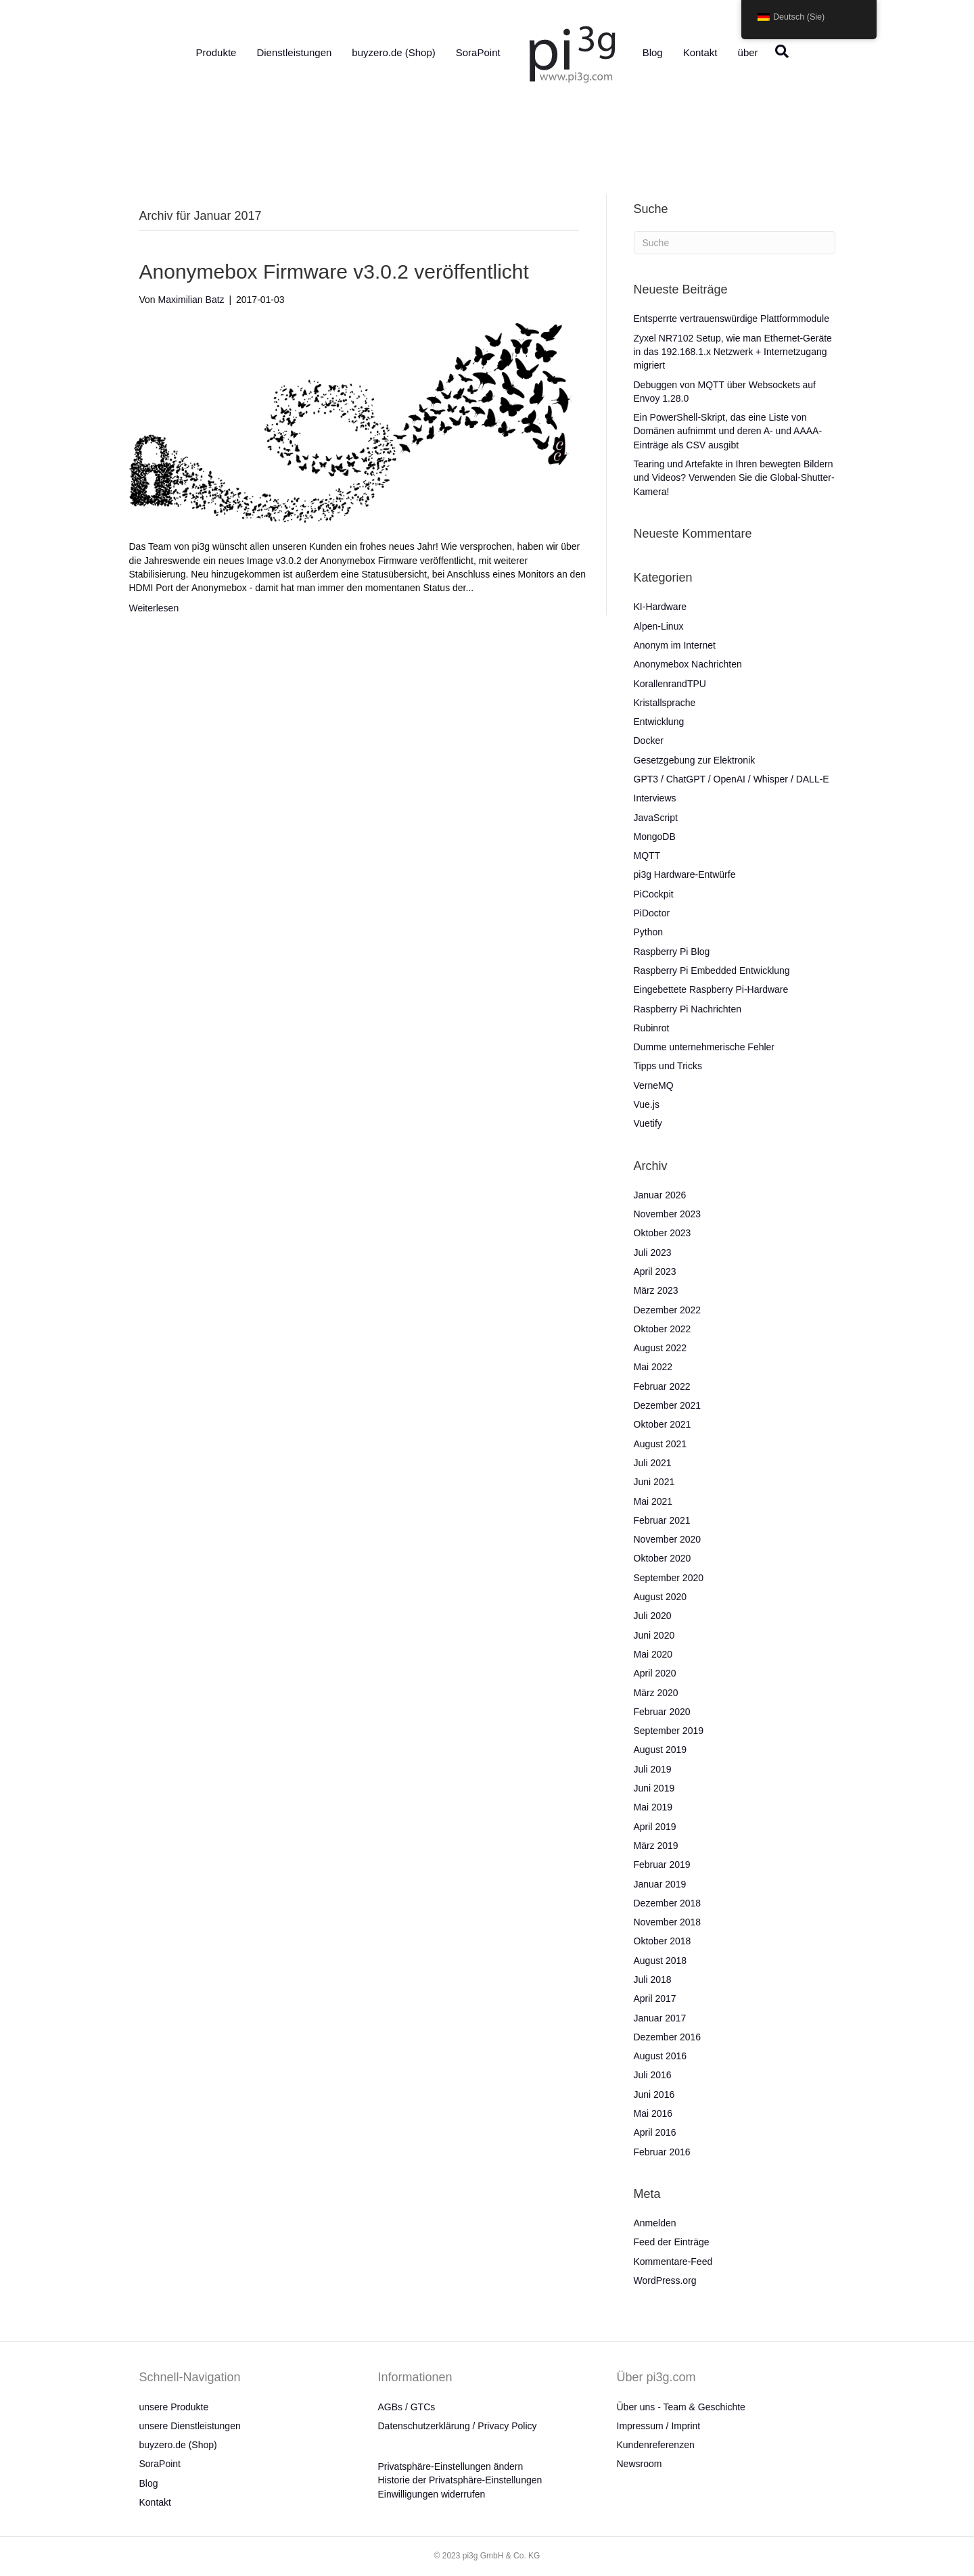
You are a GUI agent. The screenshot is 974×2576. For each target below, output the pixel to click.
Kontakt (700, 52)
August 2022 (660, 1347)
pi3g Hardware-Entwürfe (685, 874)
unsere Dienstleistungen (190, 2425)
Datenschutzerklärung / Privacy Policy (457, 2425)
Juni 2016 (654, 2094)
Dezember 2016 (667, 2037)
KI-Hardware (660, 606)
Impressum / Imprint (659, 2425)
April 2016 (655, 2132)
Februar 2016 (662, 2152)
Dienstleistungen (293, 52)
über (748, 52)
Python (649, 932)
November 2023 (667, 1214)
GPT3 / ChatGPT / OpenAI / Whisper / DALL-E (731, 779)
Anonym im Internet (675, 645)
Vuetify (648, 1123)
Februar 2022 (662, 1386)
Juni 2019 (654, 1788)
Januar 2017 (660, 2018)
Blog (653, 52)
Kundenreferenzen (656, 2444)
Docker (649, 740)
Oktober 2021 (662, 1424)
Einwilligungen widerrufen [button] (432, 2494)
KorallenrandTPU (670, 683)
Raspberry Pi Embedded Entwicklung (712, 970)
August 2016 (660, 2056)
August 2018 (660, 1960)
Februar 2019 (662, 1864)
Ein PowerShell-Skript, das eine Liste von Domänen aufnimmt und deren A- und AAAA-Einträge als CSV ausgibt (728, 431)
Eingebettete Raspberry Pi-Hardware (711, 989)
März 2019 (656, 1845)
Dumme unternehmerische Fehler (704, 1046)
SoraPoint (478, 52)
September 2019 (669, 1730)
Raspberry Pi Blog (672, 951)
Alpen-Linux (659, 626)
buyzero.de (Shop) (393, 52)
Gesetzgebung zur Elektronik (695, 760)
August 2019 (660, 1749)
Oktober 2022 (662, 1329)
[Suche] (778, 51)
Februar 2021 (662, 1520)
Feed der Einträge (672, 2242)
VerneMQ (654, 1085)
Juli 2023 (653, 1252)
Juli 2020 (653, 1615)
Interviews (655, 798)
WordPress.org (665, 2280)
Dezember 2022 (667, 1310)
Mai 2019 (653, 1807)
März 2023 (656, 1290)
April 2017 (655, 1998)
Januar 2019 (660, 1884)
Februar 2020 (662, 1711)
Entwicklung (659, 721)
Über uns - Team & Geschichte (681, 2407)
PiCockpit (654, 894)
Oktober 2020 (662, 1558)
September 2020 (669, 1577)
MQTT (647, 855)
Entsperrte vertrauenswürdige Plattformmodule (731, 318)
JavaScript (656, 817)
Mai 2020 (653, 1654)
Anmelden (655, 2223)
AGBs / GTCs (407, 2407)
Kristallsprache (665, 702)
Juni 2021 (654, 1481)
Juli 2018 (653, 1979)
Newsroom (639, 2463)
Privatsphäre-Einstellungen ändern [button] (451, 2466)
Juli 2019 (653, 1769)
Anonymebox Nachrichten (688, 664)
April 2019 (655, 1826)
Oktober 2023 (662, 1232)
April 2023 (655, 1271)
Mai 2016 (653, 2113)
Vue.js (646, 1104)
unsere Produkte (174, 2407)
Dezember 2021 (667, 1405)
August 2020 (660, 1596)
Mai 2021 (653, 1501)
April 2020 (655, 1673)
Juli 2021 (653, 1462)
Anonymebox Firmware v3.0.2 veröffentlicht (334, 271)
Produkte (215, 52)
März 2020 (656, 1692)
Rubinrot (652, 1028)
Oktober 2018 (662, 1941)
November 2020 (667, 1539)
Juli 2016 (653, 2074)
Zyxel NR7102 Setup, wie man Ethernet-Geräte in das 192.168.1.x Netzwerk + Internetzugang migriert (733, 352)
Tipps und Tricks (668, 1065)
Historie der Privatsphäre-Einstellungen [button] (460, 2480)
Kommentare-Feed (673, 2261)
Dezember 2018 (667, 1903)
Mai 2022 (653, 1366)
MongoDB (655, 836)
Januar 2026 (660, 1195)
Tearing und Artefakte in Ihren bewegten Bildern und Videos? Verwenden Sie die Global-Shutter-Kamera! (734, 478)
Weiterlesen (154, 608)
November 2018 (667, 1922)
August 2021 (660, 1443)
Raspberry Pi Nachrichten (688, 1009)
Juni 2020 (654, 1635)
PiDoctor (652, 913)
